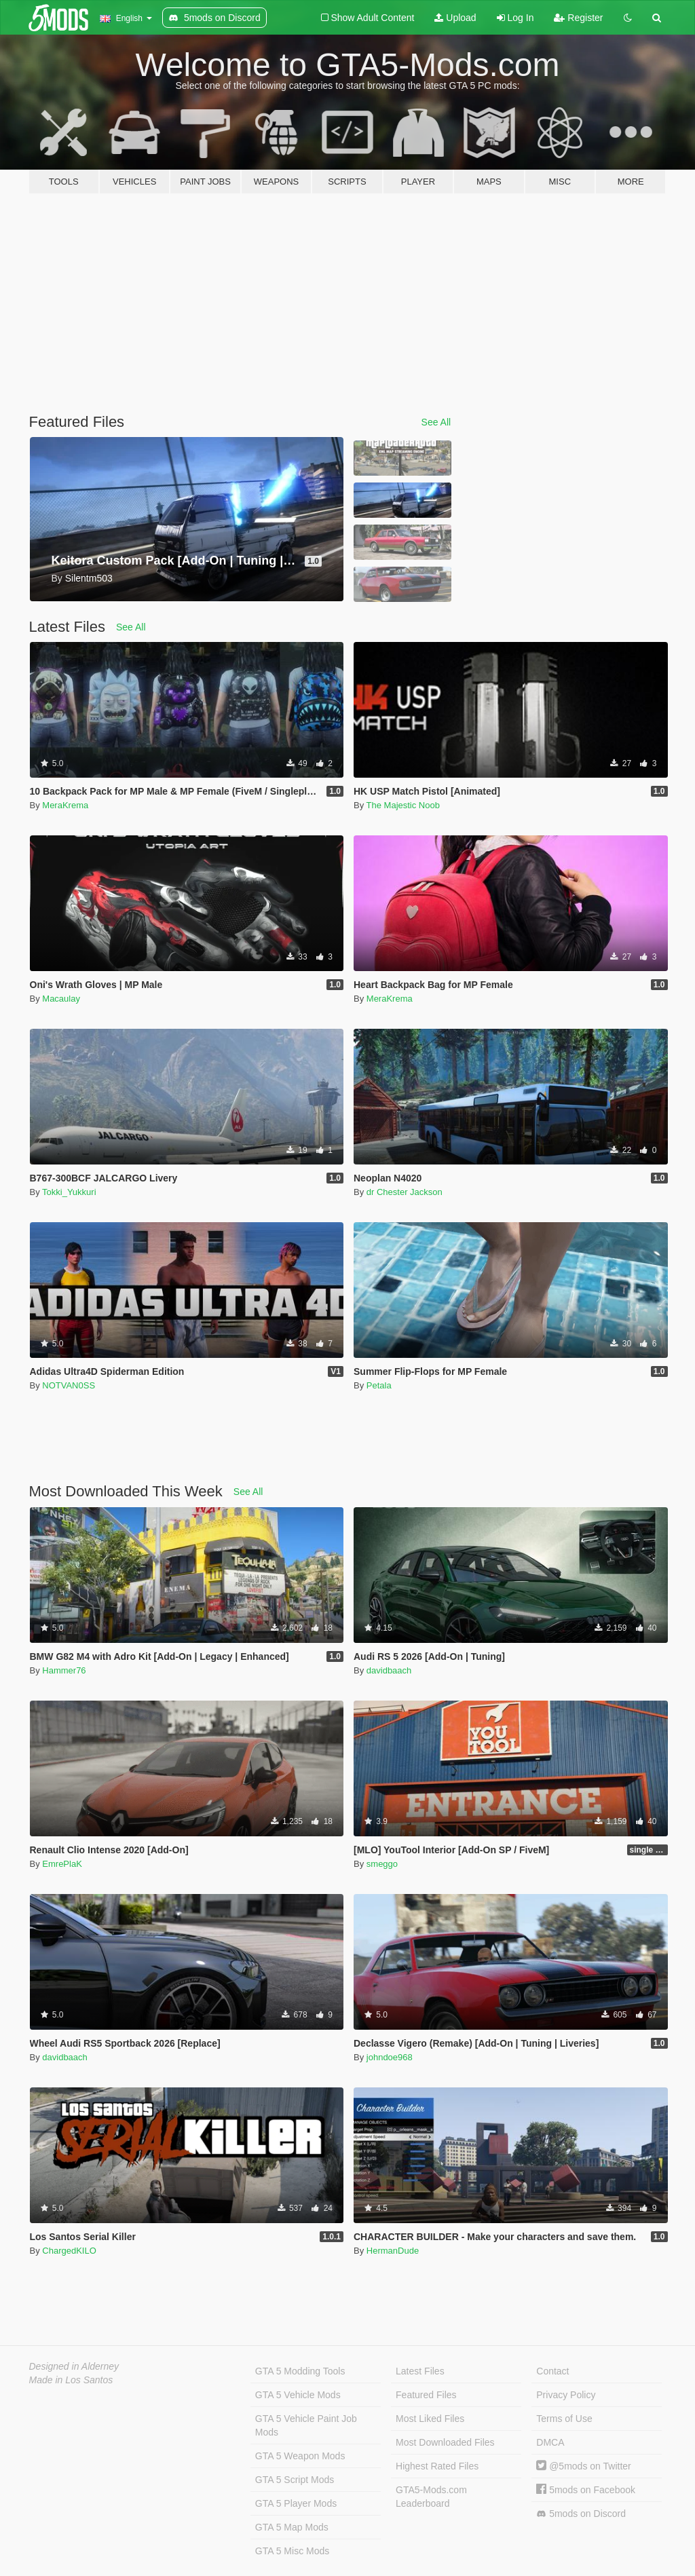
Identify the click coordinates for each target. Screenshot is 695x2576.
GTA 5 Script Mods (294, 2479)
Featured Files (426, 2394)
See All (436, 422)
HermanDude (393, 2251)
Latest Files (420, 2371)
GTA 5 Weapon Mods (300, 2455)
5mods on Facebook (585, 2490)
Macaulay (61, 998)
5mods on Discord (581, 2514)
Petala (379, 1385)
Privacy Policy (565, 2394)
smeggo (382, 1864)
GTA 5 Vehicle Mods (298, 2394)
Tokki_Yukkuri (69, 1192)
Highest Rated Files (437, 2466)
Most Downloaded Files (445, 2442)
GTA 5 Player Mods (296, 2503)
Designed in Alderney (74, 2366)
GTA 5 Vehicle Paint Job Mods (306, 2425)
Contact (552, 2371)
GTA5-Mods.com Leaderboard (431, 2496)
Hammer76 (64, 1670)
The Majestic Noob (403, 805)
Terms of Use (564, 2418)
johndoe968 (390, 2057)
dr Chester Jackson (405, 1192)
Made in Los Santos (71, 2379)
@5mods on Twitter (583, 2466)
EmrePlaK (62, 1864)
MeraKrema (65, 805)
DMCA (550, 2442)
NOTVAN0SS (68, 1385)
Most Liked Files (430, 2418)
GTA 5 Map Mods (291, 2527)
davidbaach (389, 1670)
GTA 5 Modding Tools (300, 2371)
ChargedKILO (69, 2251)
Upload (455, 17)
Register (578, 17)
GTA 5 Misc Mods (292, 2550)
